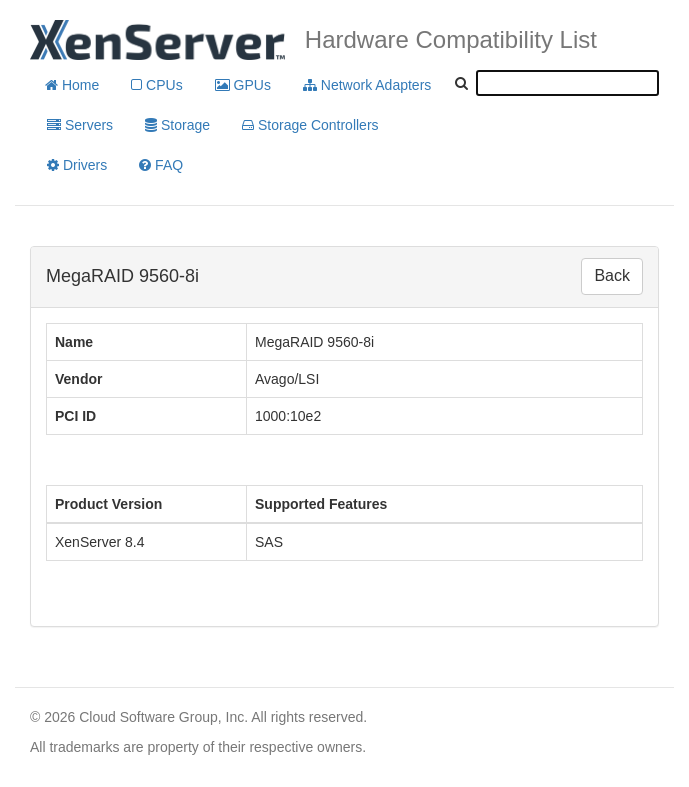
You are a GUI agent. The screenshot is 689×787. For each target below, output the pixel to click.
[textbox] (567, 83)
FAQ (161, 165)
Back (612, 275)
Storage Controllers (310, 125)
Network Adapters (367, 85)
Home (72, 85)
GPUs (243, 85)
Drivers (77, 165)
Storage (177, 125)
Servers (80, 125)
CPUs (156, 85)
